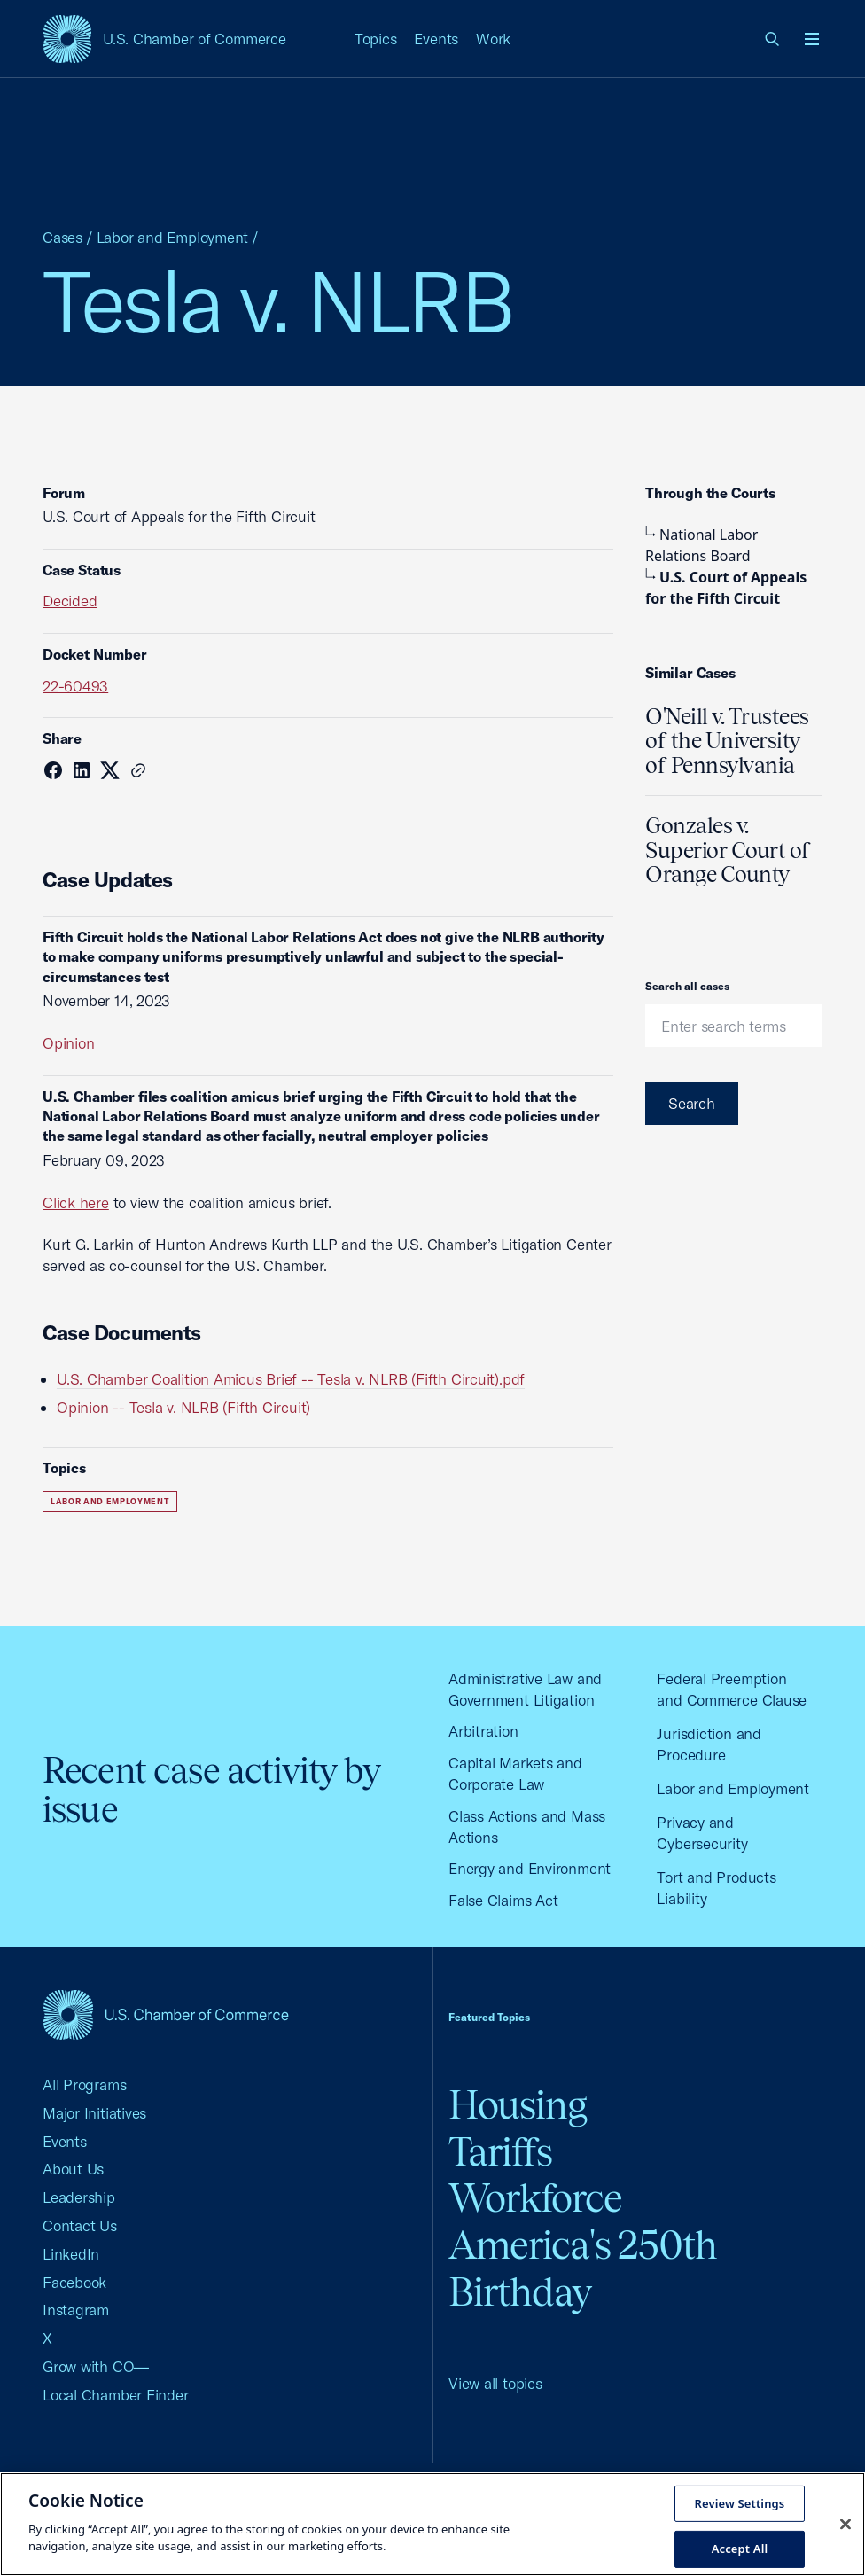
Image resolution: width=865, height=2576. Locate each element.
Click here (76, 1202)
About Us (73, 2168)
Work (493, 38)
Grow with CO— (96, 2366)
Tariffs (500, 2151)
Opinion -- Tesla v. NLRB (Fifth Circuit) (183, 1407)
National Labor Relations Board (701, 545)
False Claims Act (502, 1900)
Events (436, 38)
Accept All (740, 2548)
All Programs (84, 2084)
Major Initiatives (94, 2113)
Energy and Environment (529, 1868)
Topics (376, 38)
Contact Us (80, 2225)
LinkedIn (71, 2253)
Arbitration (483, 1730)
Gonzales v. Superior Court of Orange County (728, 849)
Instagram (76, 2309)
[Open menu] (811, 39)
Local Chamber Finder (116, 2394)
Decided (70, 600)
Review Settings (740, 2502)
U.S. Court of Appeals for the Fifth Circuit (726, 587)
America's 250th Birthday (582, 2268)
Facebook (74, 2282)
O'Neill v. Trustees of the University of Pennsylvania (727, 740)
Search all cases (687, 986)
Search (691, 1103)
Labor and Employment (173, 237)
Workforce (535, 2198)
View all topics (495, 2383)
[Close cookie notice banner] (845, 2523)
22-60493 (75, 685)
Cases (62, 237)
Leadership (79, 2197)
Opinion (68, 1043)
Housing (517, 2104)
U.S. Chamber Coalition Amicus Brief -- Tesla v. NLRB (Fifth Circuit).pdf (291, 1379)
